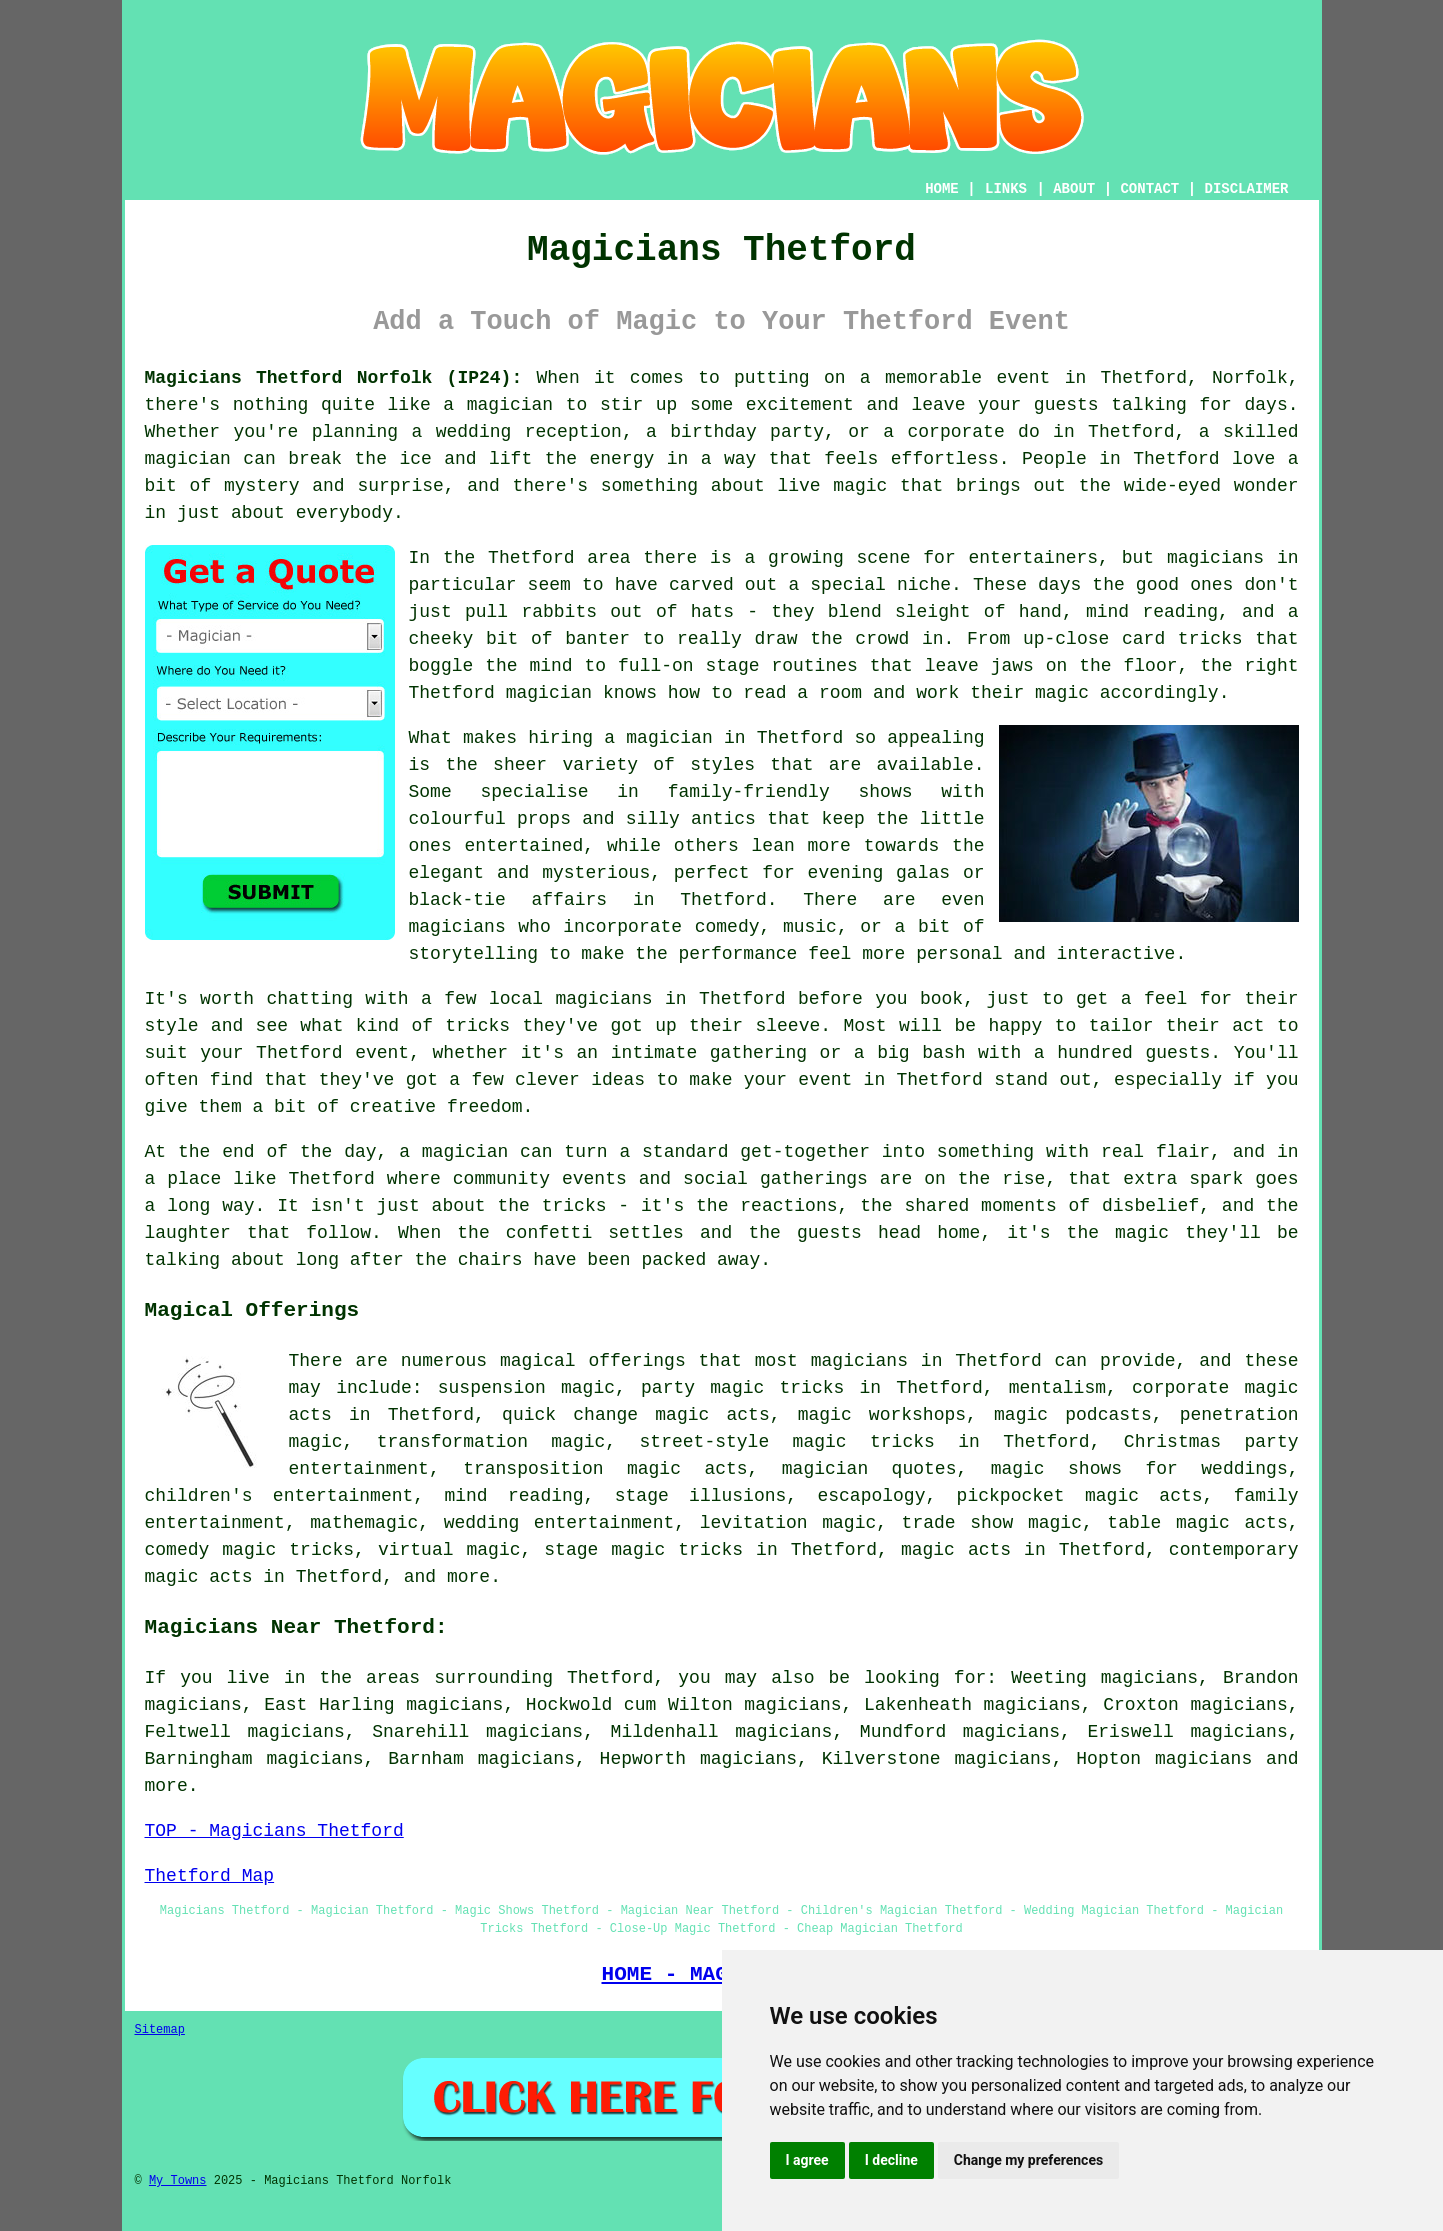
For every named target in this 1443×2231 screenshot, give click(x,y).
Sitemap (160, 2030)
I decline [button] (891, 2160)
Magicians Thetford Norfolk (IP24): (334, 378)
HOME (942, 189)
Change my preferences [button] (1028, 2160)
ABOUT (1074, 189)
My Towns (178, 2181)
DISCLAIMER (1246, 189)
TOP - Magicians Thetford (274, 1831)
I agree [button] (807, 2160)
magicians (1203, 1759)
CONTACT (1149, 189)
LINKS (1006, 189)
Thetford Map (210, 1876)
